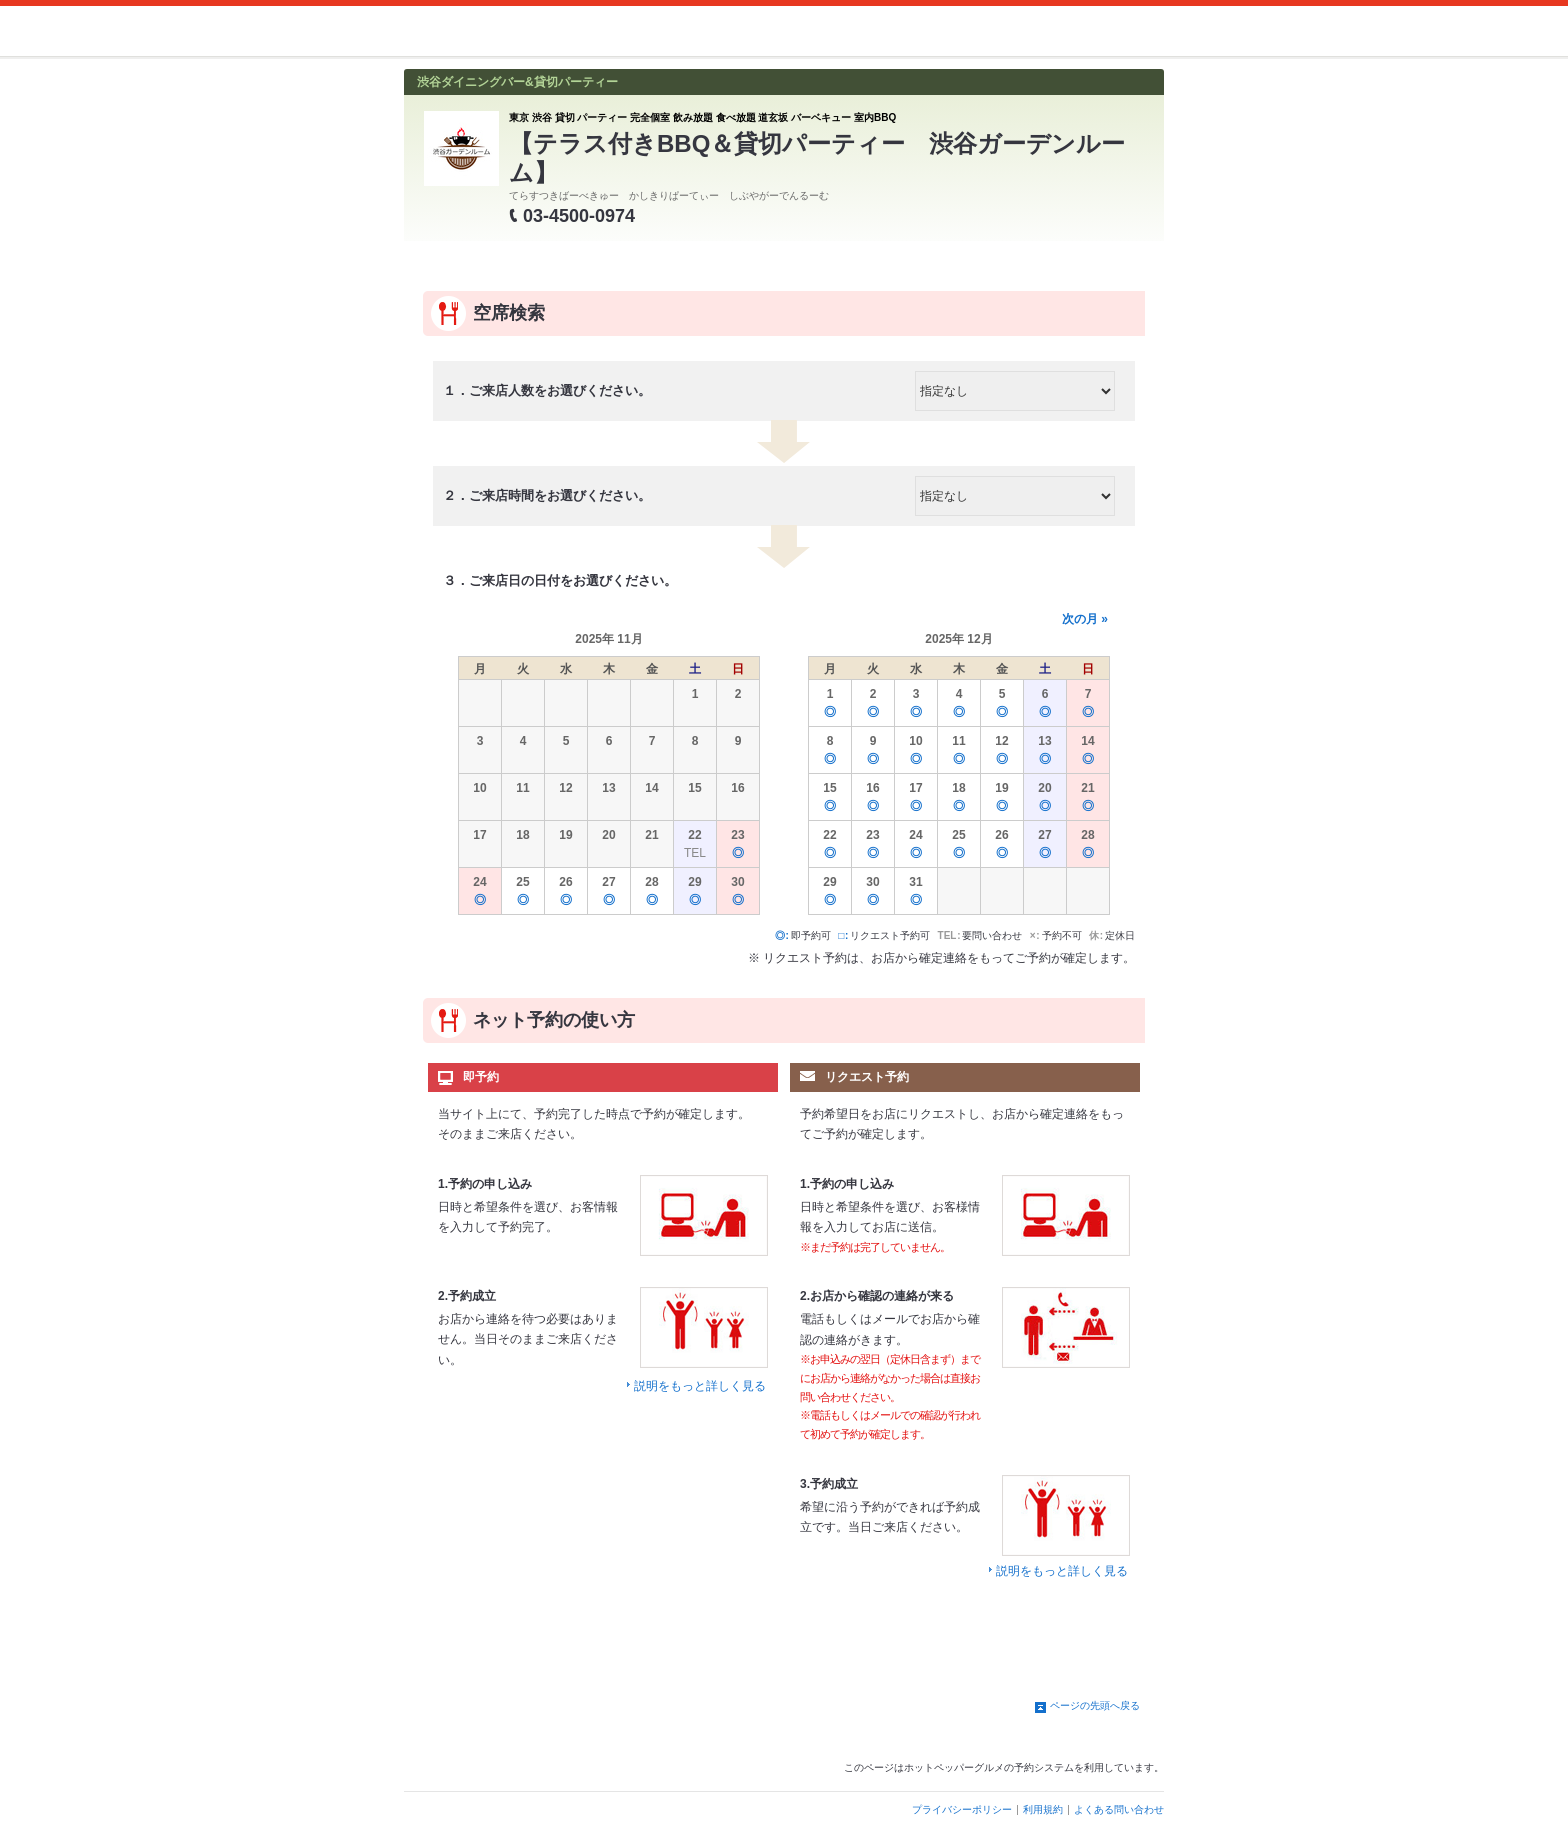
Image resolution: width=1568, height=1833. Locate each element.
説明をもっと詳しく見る (700, 1386)
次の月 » (1085, 619)
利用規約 (1043, 1809)
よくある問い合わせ (1119, 1809)
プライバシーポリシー (962, 1809)
